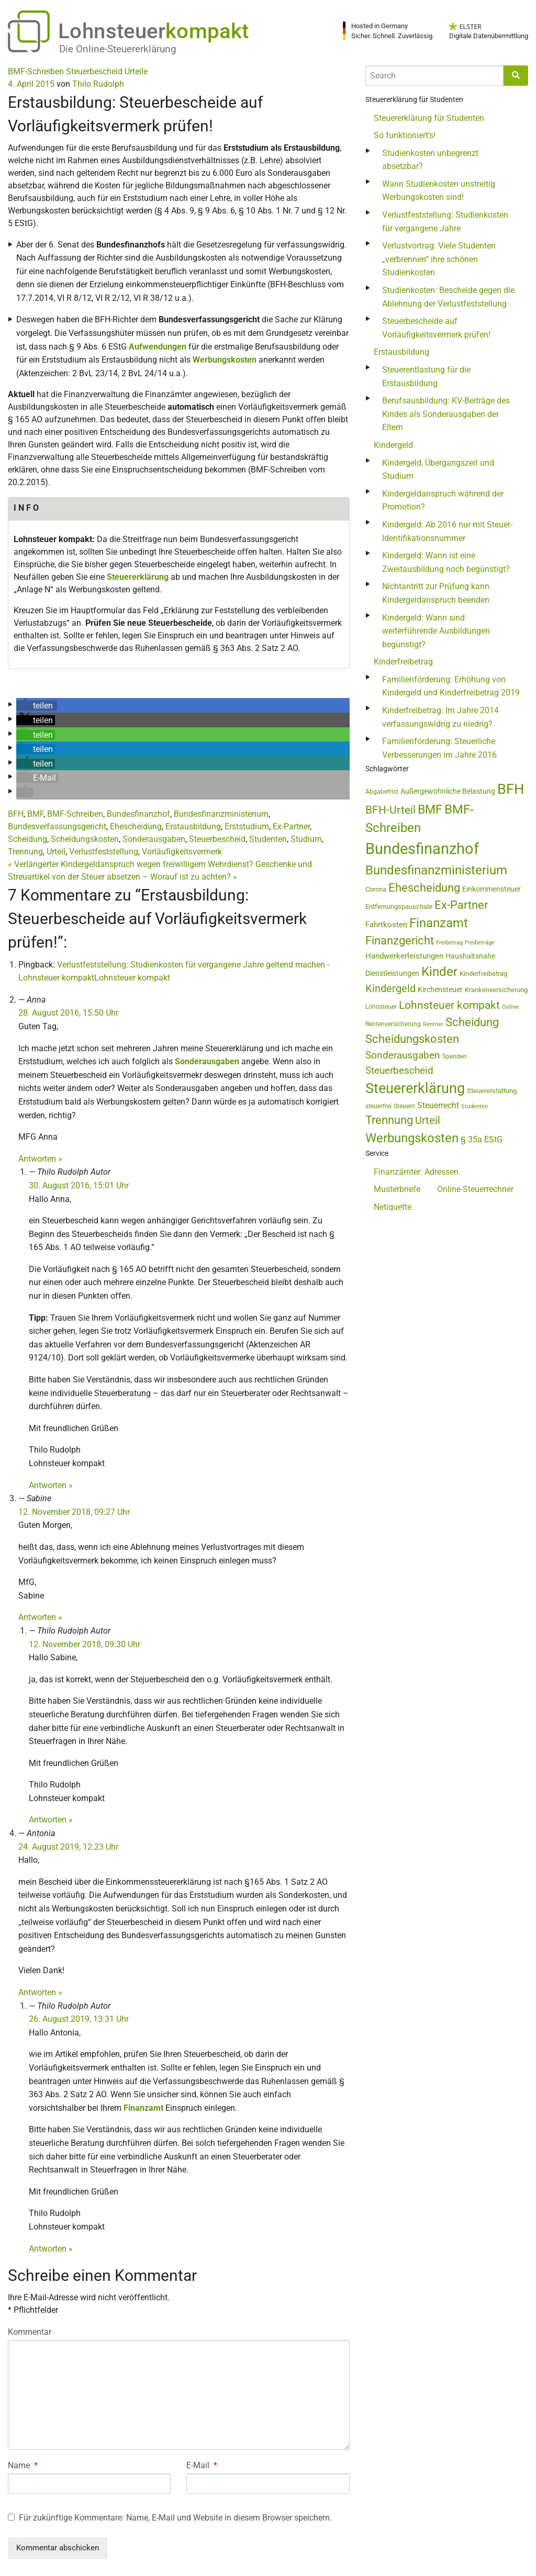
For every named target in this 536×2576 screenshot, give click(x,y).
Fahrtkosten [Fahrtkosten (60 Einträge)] (386, 924)
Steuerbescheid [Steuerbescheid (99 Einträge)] (399, 1070)
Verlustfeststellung (103, 852)
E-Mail (201, 2465)
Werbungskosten (224, 360)
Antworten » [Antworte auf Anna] (40, 1159)
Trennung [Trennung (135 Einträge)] (389, 1120)
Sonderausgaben (153, 839)
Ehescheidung (136, 826)
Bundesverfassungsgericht (57, 826)
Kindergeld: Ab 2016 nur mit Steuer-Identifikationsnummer (447, 531)
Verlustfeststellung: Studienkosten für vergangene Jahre (445, 221)
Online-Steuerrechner (475, 1189)
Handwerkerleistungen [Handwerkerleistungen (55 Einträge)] (404, 956)
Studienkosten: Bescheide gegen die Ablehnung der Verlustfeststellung (448, 297)
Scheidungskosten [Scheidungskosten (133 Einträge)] (412, 1038)
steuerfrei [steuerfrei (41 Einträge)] (378, 1106)
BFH (16, 814)
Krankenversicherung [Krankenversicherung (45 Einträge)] (496, 990)
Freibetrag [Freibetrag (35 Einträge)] (449, 942)
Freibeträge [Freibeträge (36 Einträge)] (480, 942)
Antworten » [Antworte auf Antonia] (40, 1992)
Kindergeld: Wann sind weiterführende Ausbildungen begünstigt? (436, 631)
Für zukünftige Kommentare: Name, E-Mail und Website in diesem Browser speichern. (175, 2518)
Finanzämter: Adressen (416, 1172)
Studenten (268, 839)
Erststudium (247, 826)
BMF (35, 814)
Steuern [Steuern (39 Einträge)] (404, 1106)
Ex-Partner (291, 826)
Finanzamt (143, 2108)
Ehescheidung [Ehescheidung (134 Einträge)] (424, 887)
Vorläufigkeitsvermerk (182, 852)
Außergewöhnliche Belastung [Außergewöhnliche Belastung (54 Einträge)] (447, 791)
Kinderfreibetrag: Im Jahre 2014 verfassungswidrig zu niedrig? (440, 717)
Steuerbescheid (94, 71)
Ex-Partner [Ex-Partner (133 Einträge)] (461, 905)
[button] (36, 706)
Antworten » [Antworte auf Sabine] (40, 1617)
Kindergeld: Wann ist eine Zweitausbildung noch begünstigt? (446, 562)
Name (23, 2465)
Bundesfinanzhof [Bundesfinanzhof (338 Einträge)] (422, 849)
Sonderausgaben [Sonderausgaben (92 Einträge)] (402, 1055)
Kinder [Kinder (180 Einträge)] (439, 971)
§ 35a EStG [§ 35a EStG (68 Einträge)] (481, 1139)
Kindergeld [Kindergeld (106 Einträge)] (390, 989)
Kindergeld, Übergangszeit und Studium (438, 469)
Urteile (136, 71)
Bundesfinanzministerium (221, 814)
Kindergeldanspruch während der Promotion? (443, 500)
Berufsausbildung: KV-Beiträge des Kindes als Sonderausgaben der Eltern (446, 414)
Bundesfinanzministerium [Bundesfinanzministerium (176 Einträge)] (436, 870)
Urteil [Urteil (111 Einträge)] (427, 1120)
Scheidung (27, 839)
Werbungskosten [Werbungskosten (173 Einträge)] (412, 1138)
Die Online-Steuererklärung (117, 49)
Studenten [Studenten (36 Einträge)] (474, 1106)
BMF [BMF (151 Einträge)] (430, 810)
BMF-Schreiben (36, 71)
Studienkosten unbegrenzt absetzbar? (430, 160)
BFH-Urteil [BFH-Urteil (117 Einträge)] (390, 810)
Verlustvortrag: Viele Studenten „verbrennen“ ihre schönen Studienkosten (439, 259)
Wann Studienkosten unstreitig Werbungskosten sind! (438, 191)
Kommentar (29, 2332)
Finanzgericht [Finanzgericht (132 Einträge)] (399, 940)
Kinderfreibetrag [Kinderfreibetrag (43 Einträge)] (483, 973)
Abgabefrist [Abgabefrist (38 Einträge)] (381, 791)
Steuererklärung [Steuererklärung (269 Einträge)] (415, 1088)
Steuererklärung (138, 577)
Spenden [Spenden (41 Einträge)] (454, 1056)
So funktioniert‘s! (405, 135)
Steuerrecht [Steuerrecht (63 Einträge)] (438, 1105)
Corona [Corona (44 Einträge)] (375, 889)
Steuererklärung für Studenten (429, 118)
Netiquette (392, 1207)
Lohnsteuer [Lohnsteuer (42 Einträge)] (381, 1006)
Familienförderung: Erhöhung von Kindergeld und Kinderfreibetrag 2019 (451, 686)
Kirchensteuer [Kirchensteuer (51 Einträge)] (440, 989)
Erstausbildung (193, 826)
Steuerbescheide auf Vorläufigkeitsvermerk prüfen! (436, 328)
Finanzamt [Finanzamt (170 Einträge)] (438, 923)
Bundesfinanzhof (138, 814)
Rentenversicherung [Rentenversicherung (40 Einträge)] (393, 1024)
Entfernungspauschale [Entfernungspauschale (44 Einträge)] (398, 906)
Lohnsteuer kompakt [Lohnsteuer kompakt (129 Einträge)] (449, 1004)
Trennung (25, 852)
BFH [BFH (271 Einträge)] (510, 789)
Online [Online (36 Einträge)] (510, 1007)
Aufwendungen (157, 347)
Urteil (56, 852)
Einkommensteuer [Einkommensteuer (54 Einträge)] (491, 889)
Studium (306, 839)
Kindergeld (393, 445)
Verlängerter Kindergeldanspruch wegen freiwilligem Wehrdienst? (130, 864)
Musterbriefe (397, 1189)
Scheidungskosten (85, 839)
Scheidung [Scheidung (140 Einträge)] (472, 1022)
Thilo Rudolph (98, 84)
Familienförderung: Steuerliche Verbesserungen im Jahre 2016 (439, 748)
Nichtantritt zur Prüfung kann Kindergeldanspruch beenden (435, 593)
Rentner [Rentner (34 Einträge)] (433, 1024)
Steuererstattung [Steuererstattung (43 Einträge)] (492, 1091)
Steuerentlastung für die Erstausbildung (426, 376)
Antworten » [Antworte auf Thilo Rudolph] (51, 1485)
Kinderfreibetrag (403, 662)
